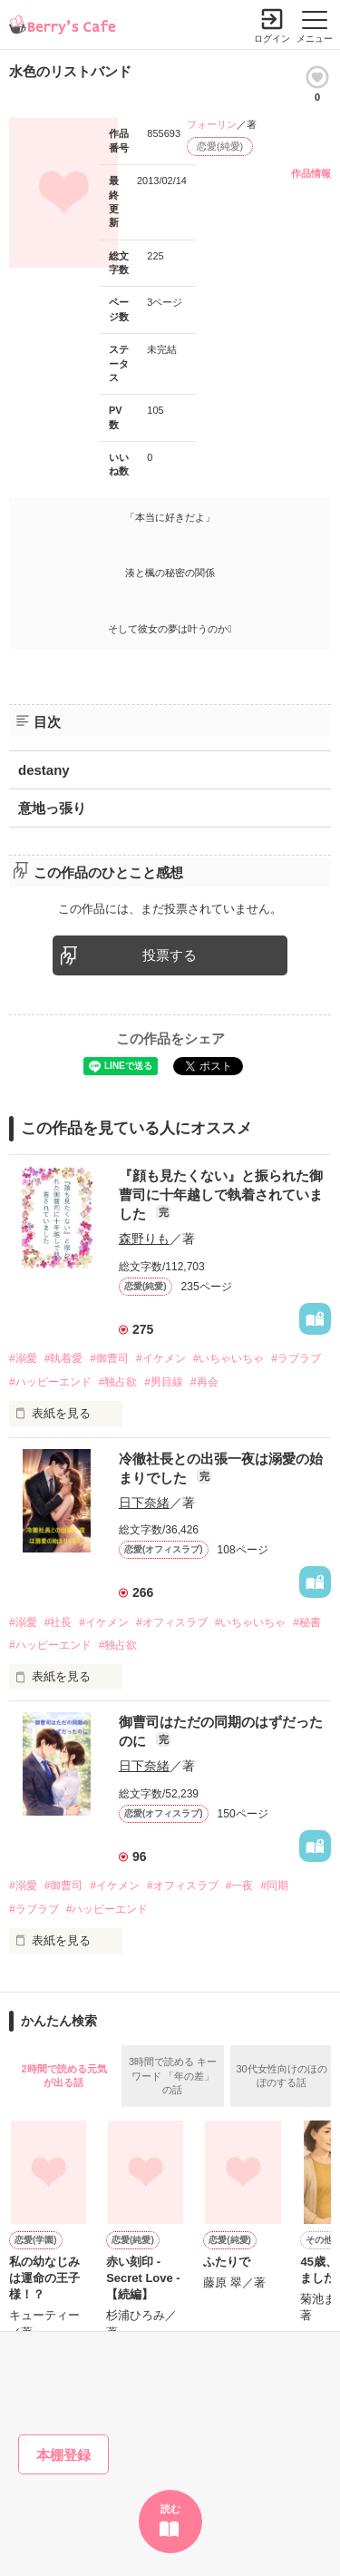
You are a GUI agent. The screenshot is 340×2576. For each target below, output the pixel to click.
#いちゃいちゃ (229, 1358)
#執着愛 (63, 1358)
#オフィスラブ (172, 1622)
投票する (169, 955)
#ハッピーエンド (50, 1382)
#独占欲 (118, 1382)
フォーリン (212, 124)
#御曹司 (109, 1358)
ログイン (272, 39)
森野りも (144, 1238)
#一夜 (240, 1885)
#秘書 (307, 1622)
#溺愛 (23, 1358)
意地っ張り (52, 808)
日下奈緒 (144, 1502)
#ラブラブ (296, 1358)
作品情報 (311, 173)
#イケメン (161, 1358)
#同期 (274, 1885)
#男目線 (163, 1382)
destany (44, 770)
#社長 (58, 1622)
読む (170, 2508)
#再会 (204, 1382)
